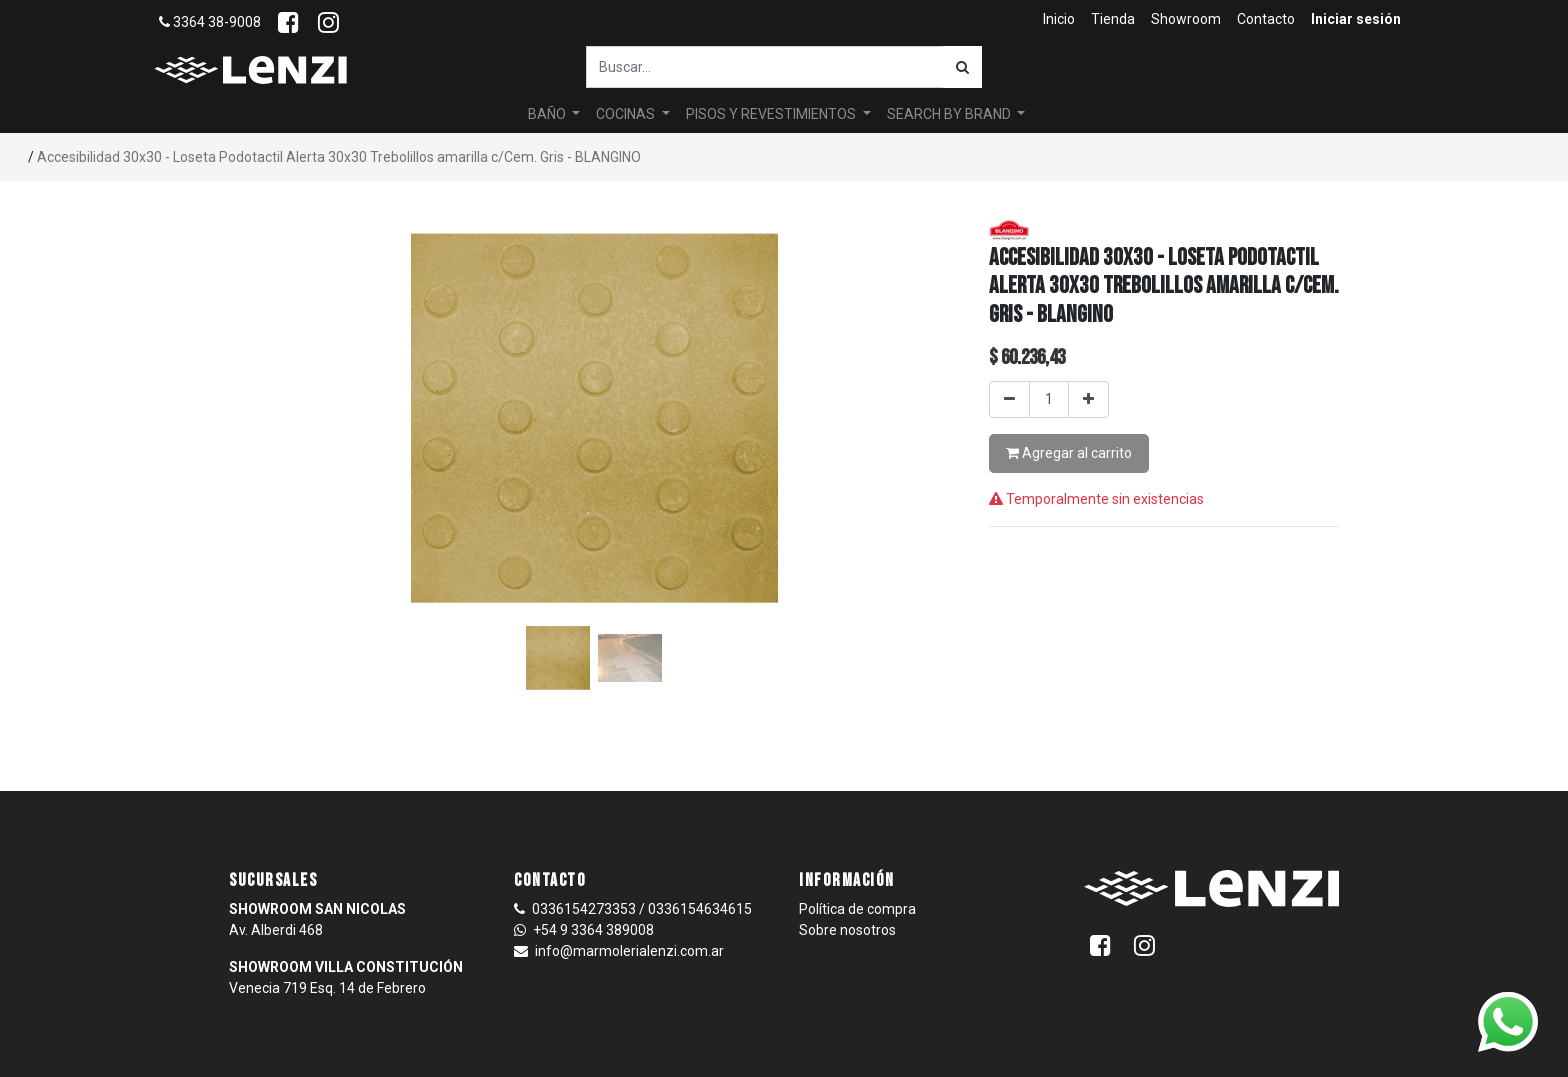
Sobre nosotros (847, 930)
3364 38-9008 (210, 22)
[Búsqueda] (962, 67)
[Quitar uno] (1009, 399)
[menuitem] (1059, 19)
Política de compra (857, 909)
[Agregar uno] (1088, 399)
